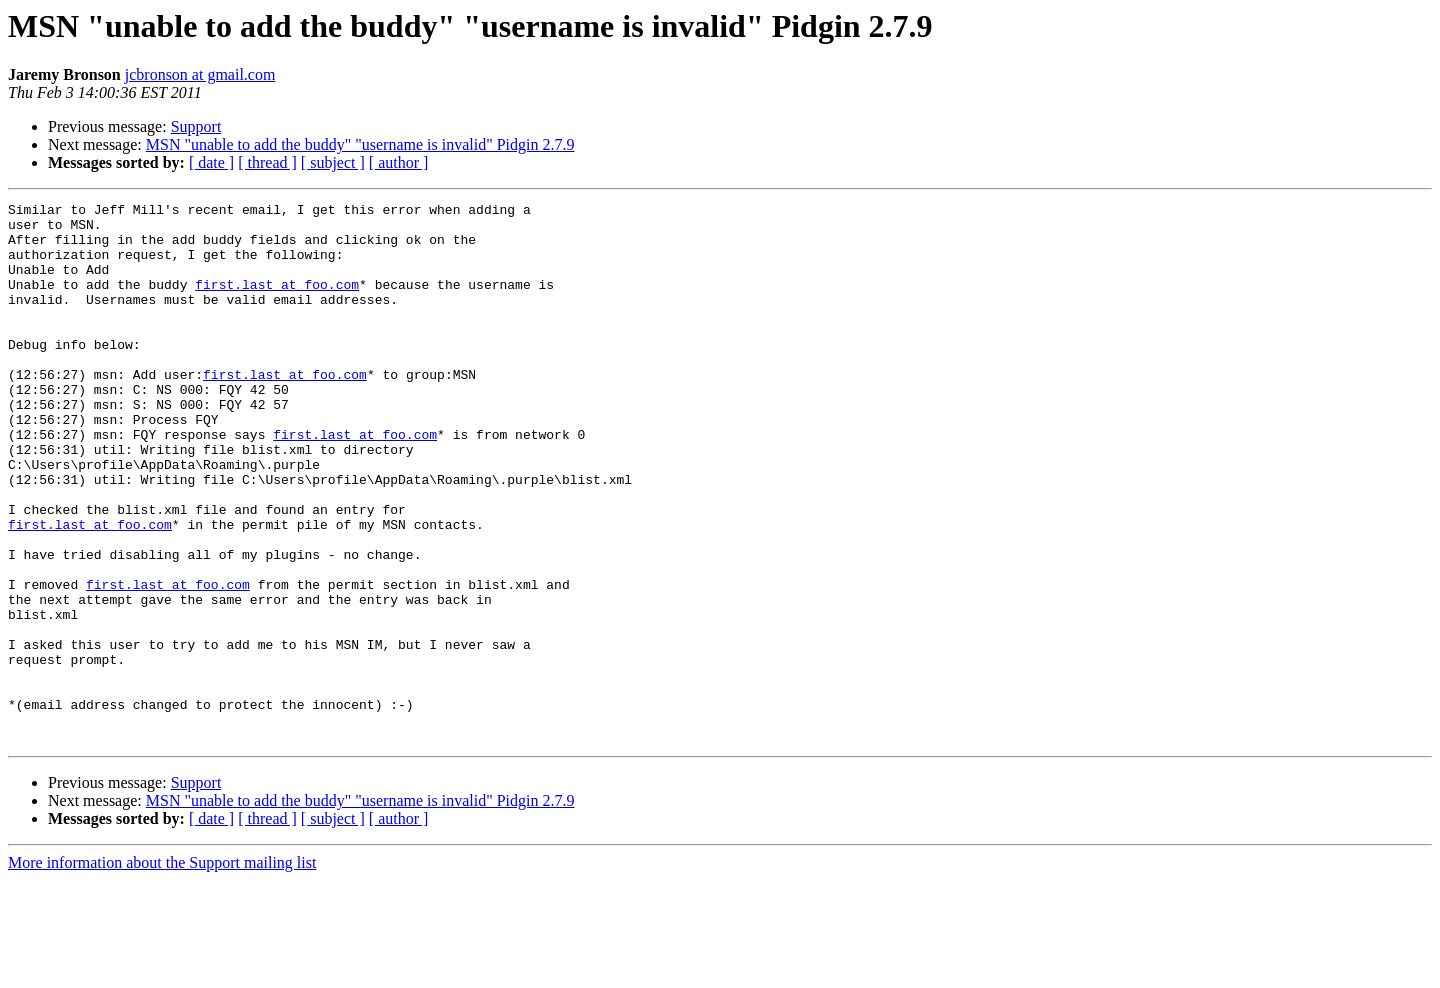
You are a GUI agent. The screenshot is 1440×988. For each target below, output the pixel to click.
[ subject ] (333, 162)
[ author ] (399, 162)
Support (196, 126)
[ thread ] (267, 162)
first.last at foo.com (277, 302)
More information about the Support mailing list (162, 970)
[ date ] (211, 162)
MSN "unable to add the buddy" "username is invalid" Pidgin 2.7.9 (360, 144)
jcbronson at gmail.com (200, 74)
